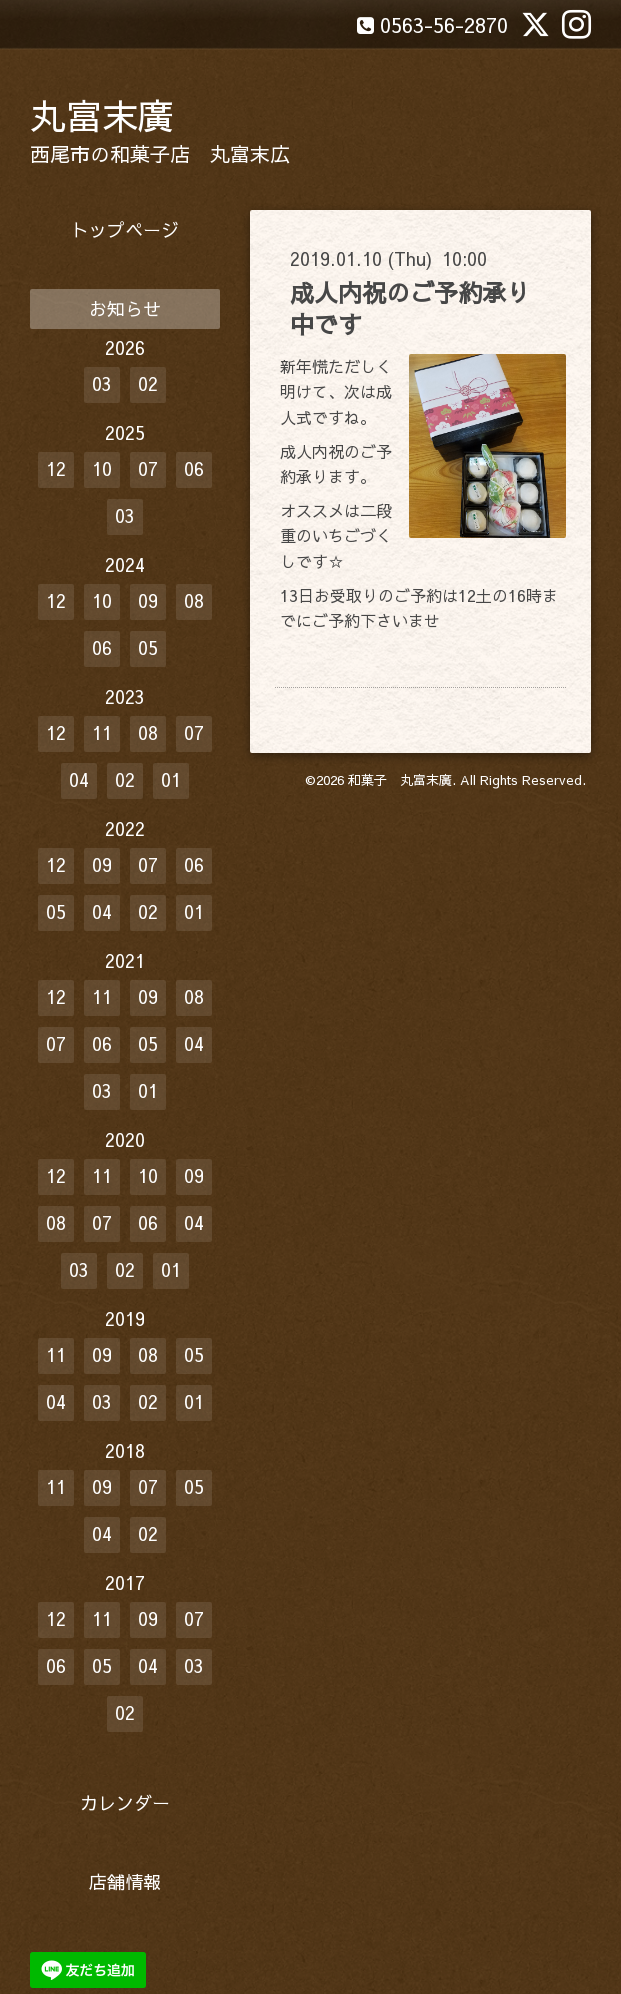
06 (194, 468)
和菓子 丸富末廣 (400, 780)
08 (194, 600)
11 (102, 732)
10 (102, 468)
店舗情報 (125, 1881)
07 (148, 468)
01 (171, 779)
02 (148, 383)
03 (102, 383)
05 (148, 647)
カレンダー (125, 1802)
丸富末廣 (102, 115)
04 (79, 779)
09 (148, 600)
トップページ (125, 229)
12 (56, 468)
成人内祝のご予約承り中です (410, 307)
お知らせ (125, 308)
